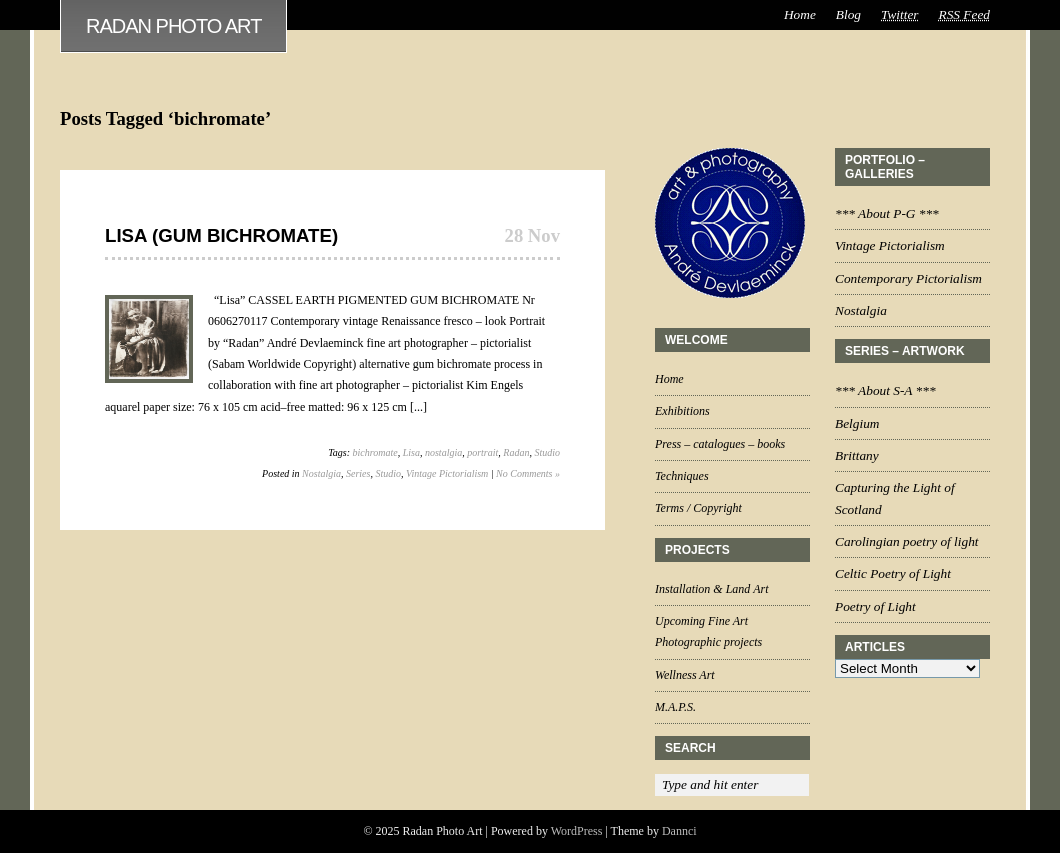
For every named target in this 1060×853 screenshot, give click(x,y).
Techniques (682, 476)
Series (358, 473)
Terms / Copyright (698, 508)
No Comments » (528, 473)
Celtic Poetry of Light (893, 573)
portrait (482, 452)
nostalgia (443, 452)
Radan (516, 452)
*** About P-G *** (887, 213)
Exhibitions (682, 411)
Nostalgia (321, 473)
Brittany (857, 455)
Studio (547, 452)
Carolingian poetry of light (907, 541)
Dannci (679, 831)
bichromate (375, 452)
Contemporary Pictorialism (908, 278)
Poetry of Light (875, 606)
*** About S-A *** (885, 390)
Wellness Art (685, 675)
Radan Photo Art (173, 26)
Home (800, 14)
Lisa (411, 452)
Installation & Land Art (711, 589)
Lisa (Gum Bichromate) (221, 235)
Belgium (857, 423)
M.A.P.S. (675, 707)
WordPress (577, 831)
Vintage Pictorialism (447, 473)
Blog (848, 14)
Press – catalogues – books (720, 444)
